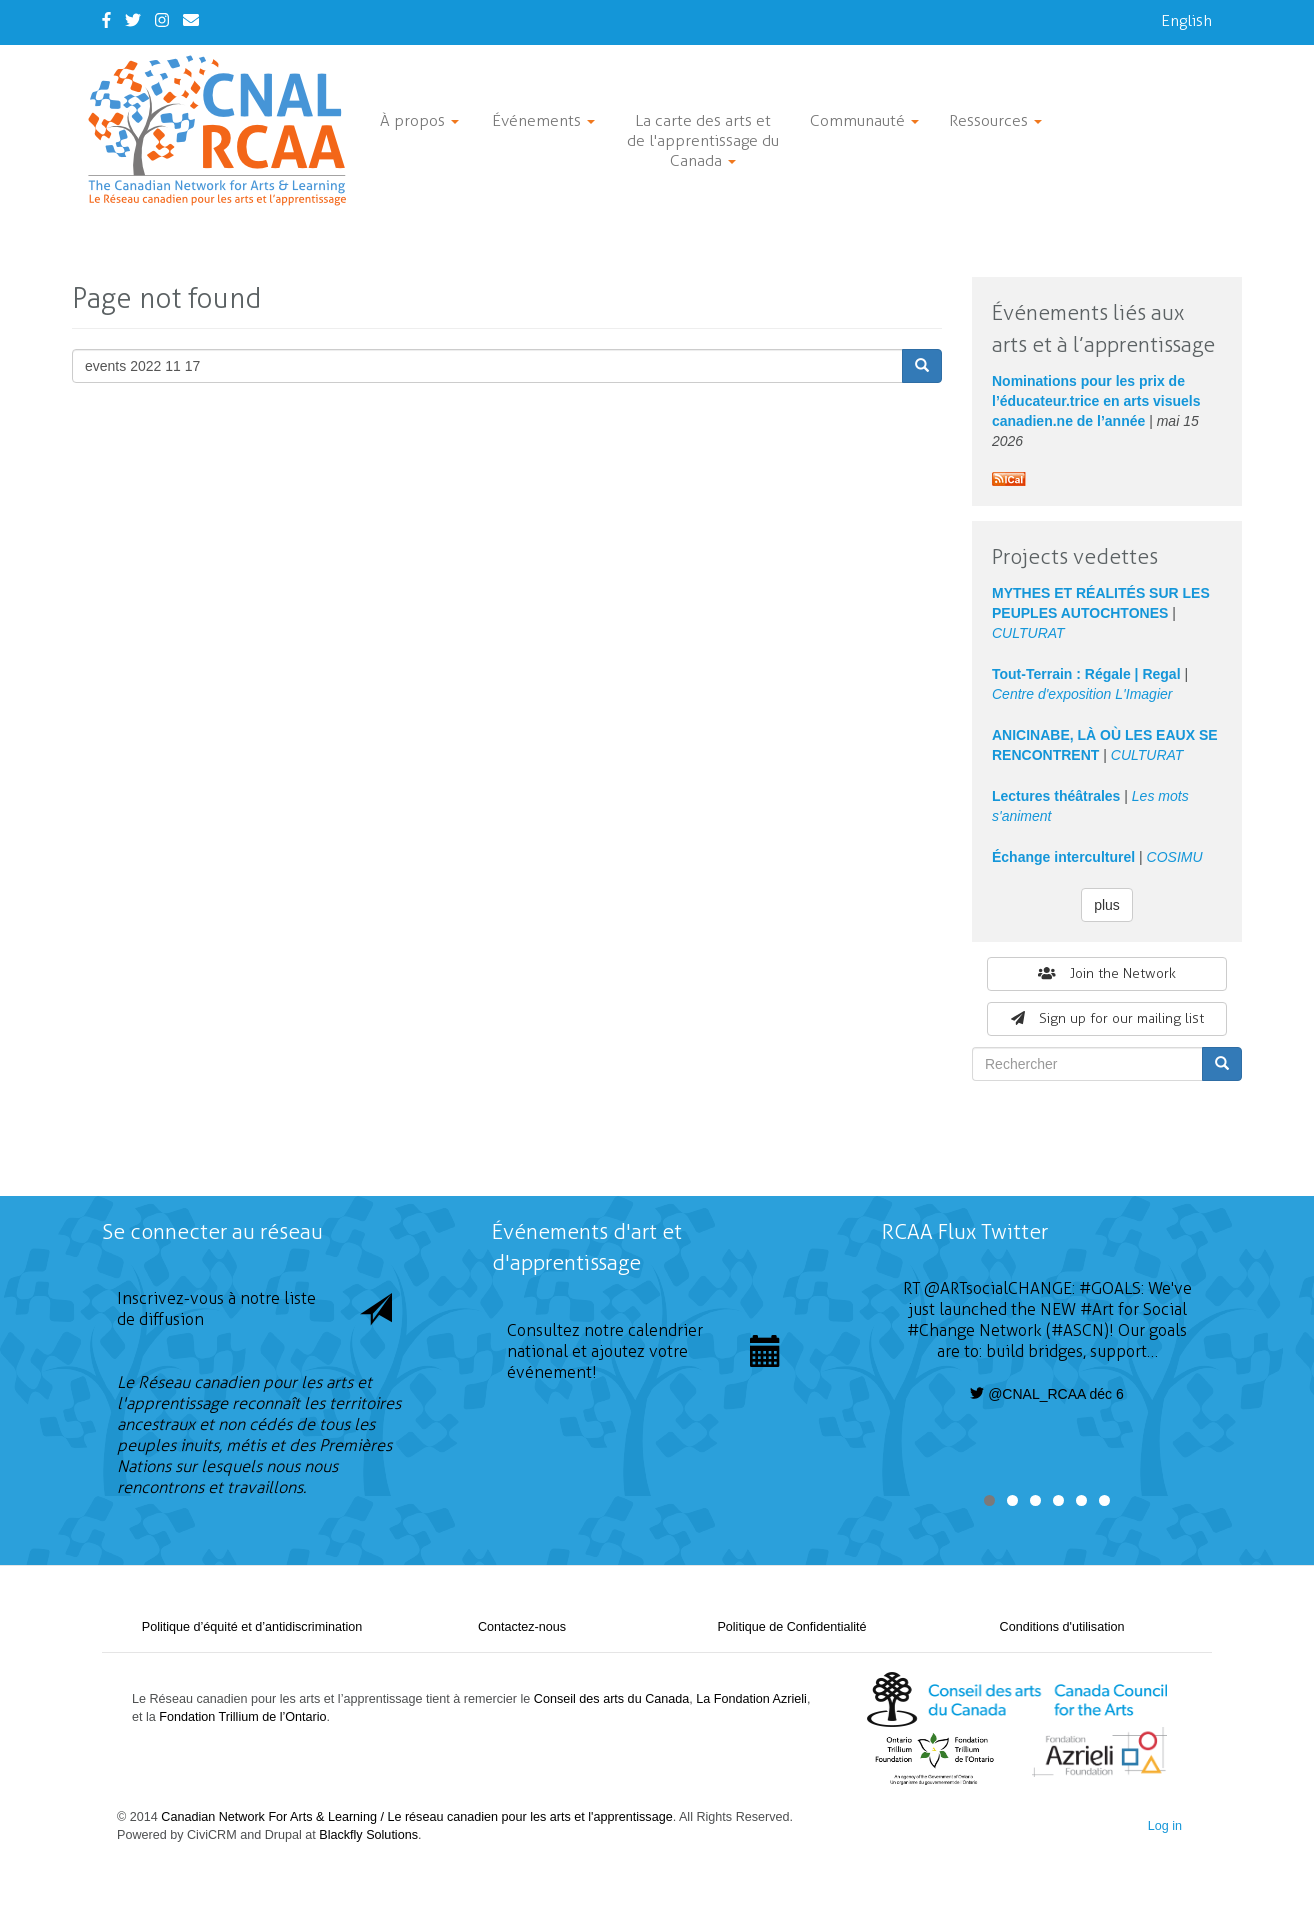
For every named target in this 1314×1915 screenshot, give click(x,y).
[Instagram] (162, 20)
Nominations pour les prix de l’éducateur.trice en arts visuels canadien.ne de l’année (1096, 401)
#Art (1097, 1309)
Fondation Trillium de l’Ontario (242, 1717)
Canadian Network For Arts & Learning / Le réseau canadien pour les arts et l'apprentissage (416, 1817)
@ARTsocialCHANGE (998, 1288)
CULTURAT (1028, 633)
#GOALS (1110, 1288)
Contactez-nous (522, 1627)
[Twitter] (133, 20)
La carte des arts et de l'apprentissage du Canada (703, 140)
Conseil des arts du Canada (611, 1699)
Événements (543, 120)
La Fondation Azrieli (751, 1699)
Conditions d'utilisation (1062, 1627)
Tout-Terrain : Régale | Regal (1086, 674)
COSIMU (1175, 857)
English (1186, 20)
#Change (941, 1330)
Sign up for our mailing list (1107, 1018)
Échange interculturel (1063, 857)
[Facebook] (106, 20)
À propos (419, 120)
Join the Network (1107, 973)
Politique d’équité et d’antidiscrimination (252, 1627)
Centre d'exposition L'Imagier (1082, 694)
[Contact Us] (191, 20)
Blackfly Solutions (368, 1835)
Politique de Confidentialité (791, 1627)
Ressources (995, 120)
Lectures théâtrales (1056, 796)
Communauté (864, 120)
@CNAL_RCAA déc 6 (1047, 1394)
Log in (1165, 1826)
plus (1107, 905)
